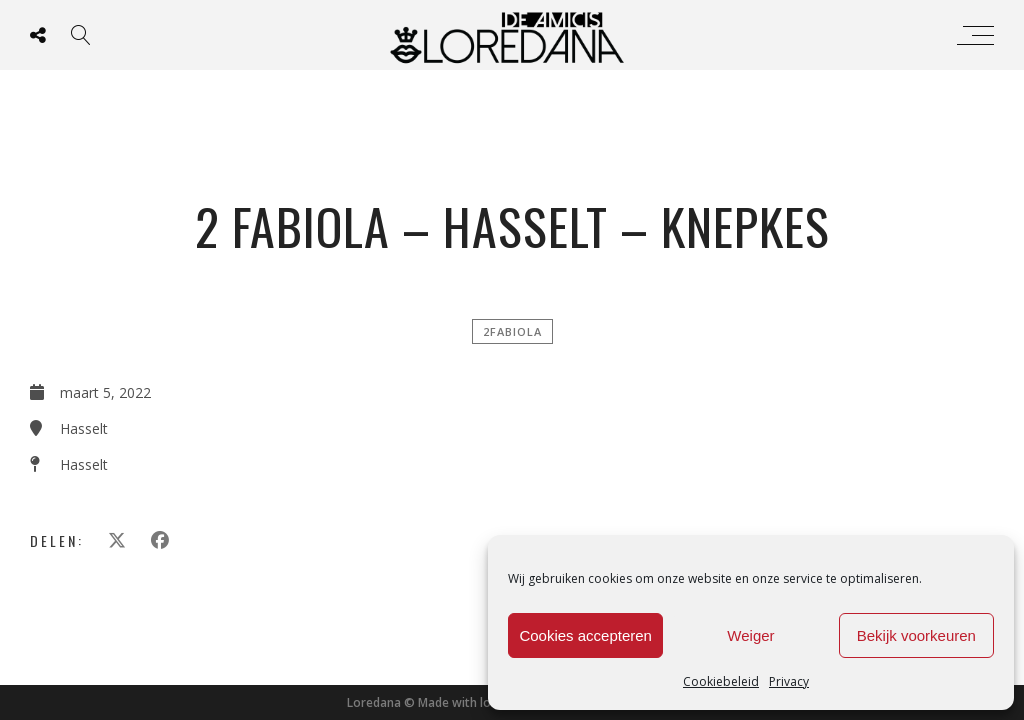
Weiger (750, 635)
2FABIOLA (512, 331)
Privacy (789, 681)
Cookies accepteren (585, 635)
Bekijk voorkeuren (916, 635)
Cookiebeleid (721, 681)
